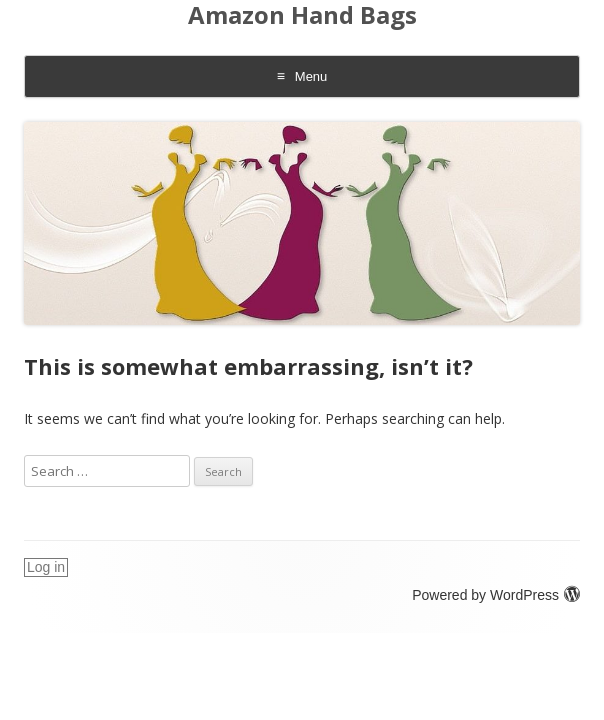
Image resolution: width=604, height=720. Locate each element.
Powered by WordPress (496, 595)
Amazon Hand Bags (302, 15)
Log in (46, 567)
